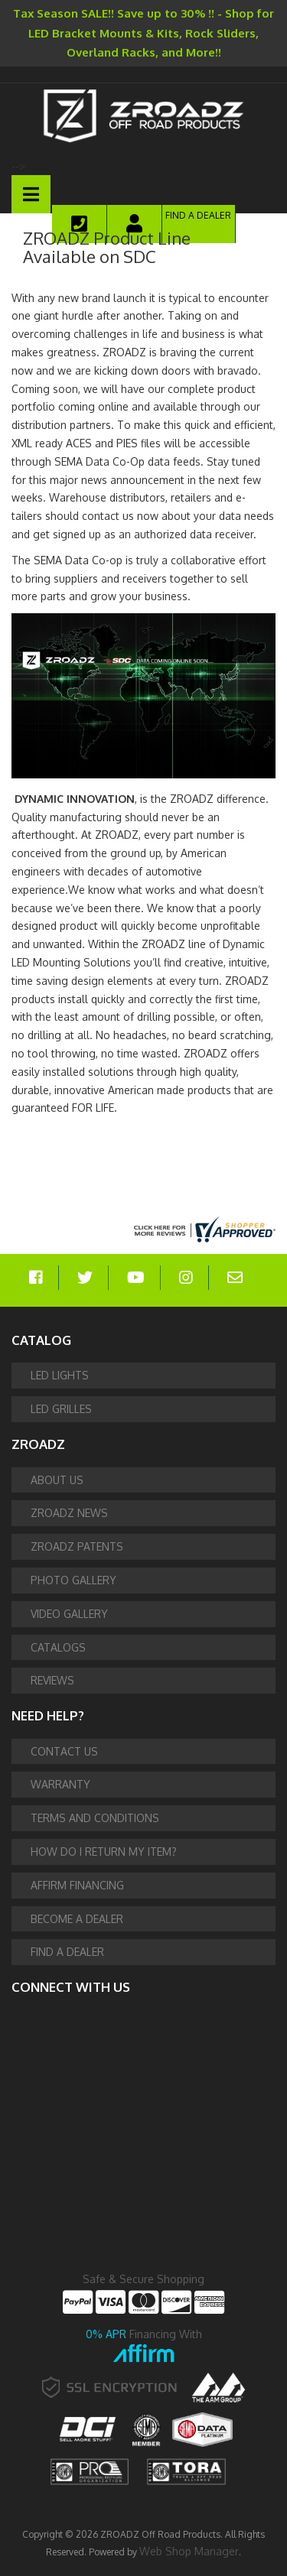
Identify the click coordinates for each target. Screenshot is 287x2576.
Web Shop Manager (189, 2551)
